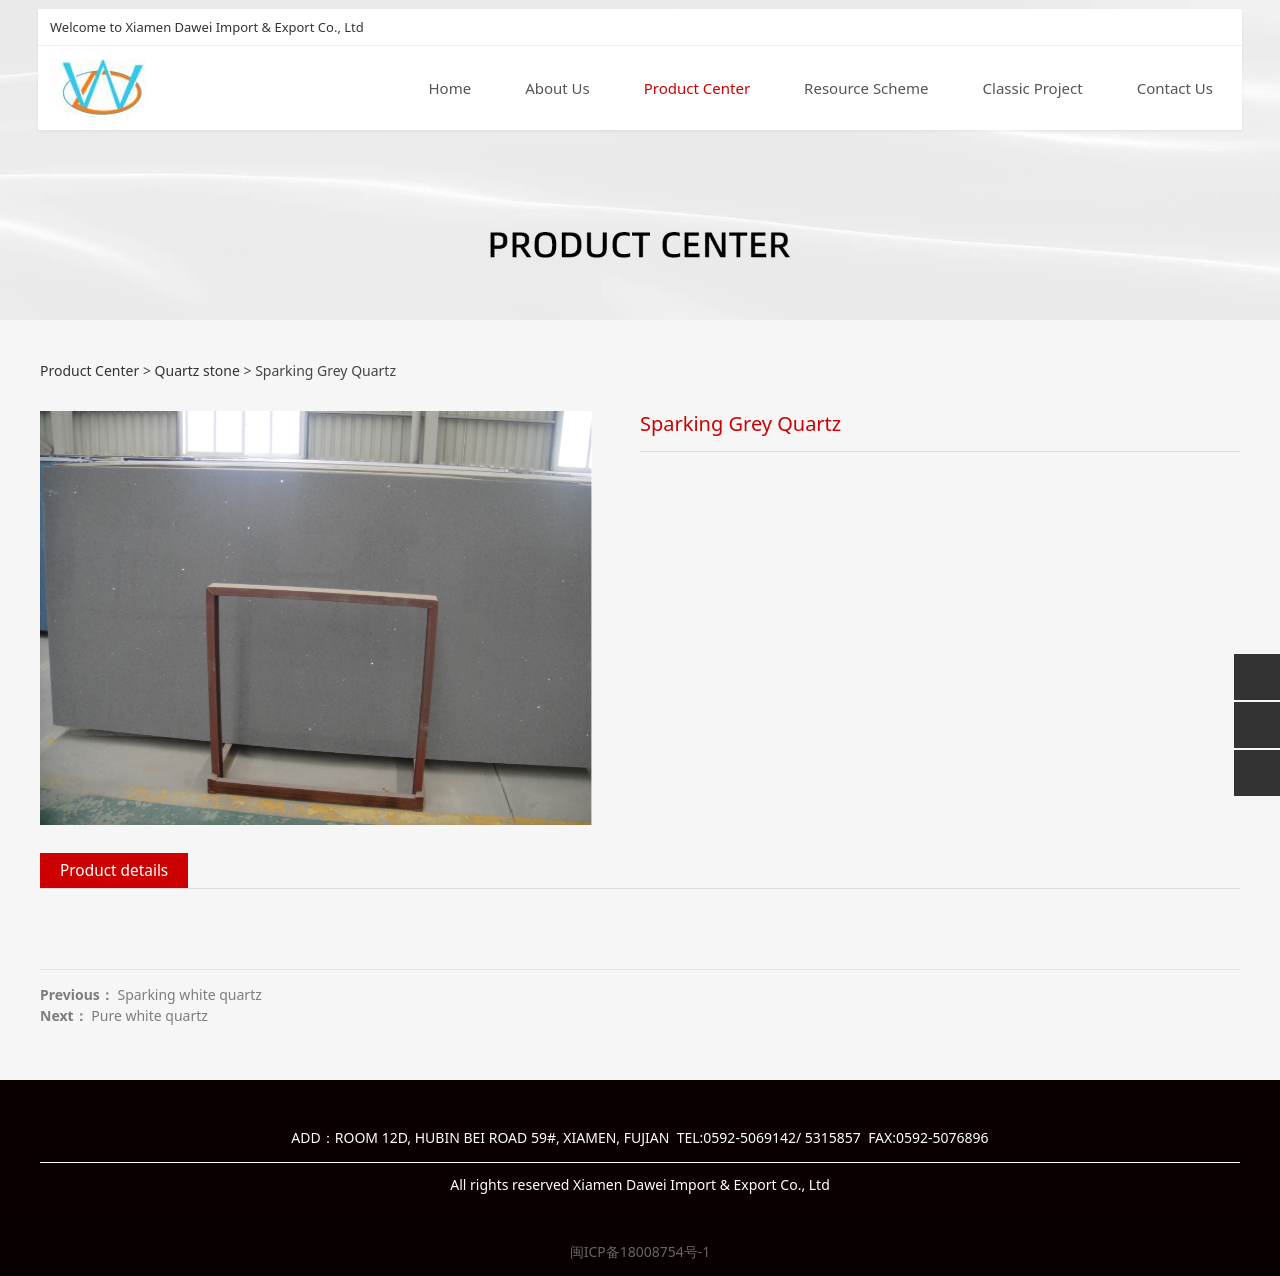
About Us (557, 89)
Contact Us (1175, 89)
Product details (114, 870)
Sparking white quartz (189, 994)
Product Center (697, 89)
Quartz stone (197, 370)
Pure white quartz (149, 1015)
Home (449, 89)
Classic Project (1033, 89)
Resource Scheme (866, 89)
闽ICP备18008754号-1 (640, 1251)
